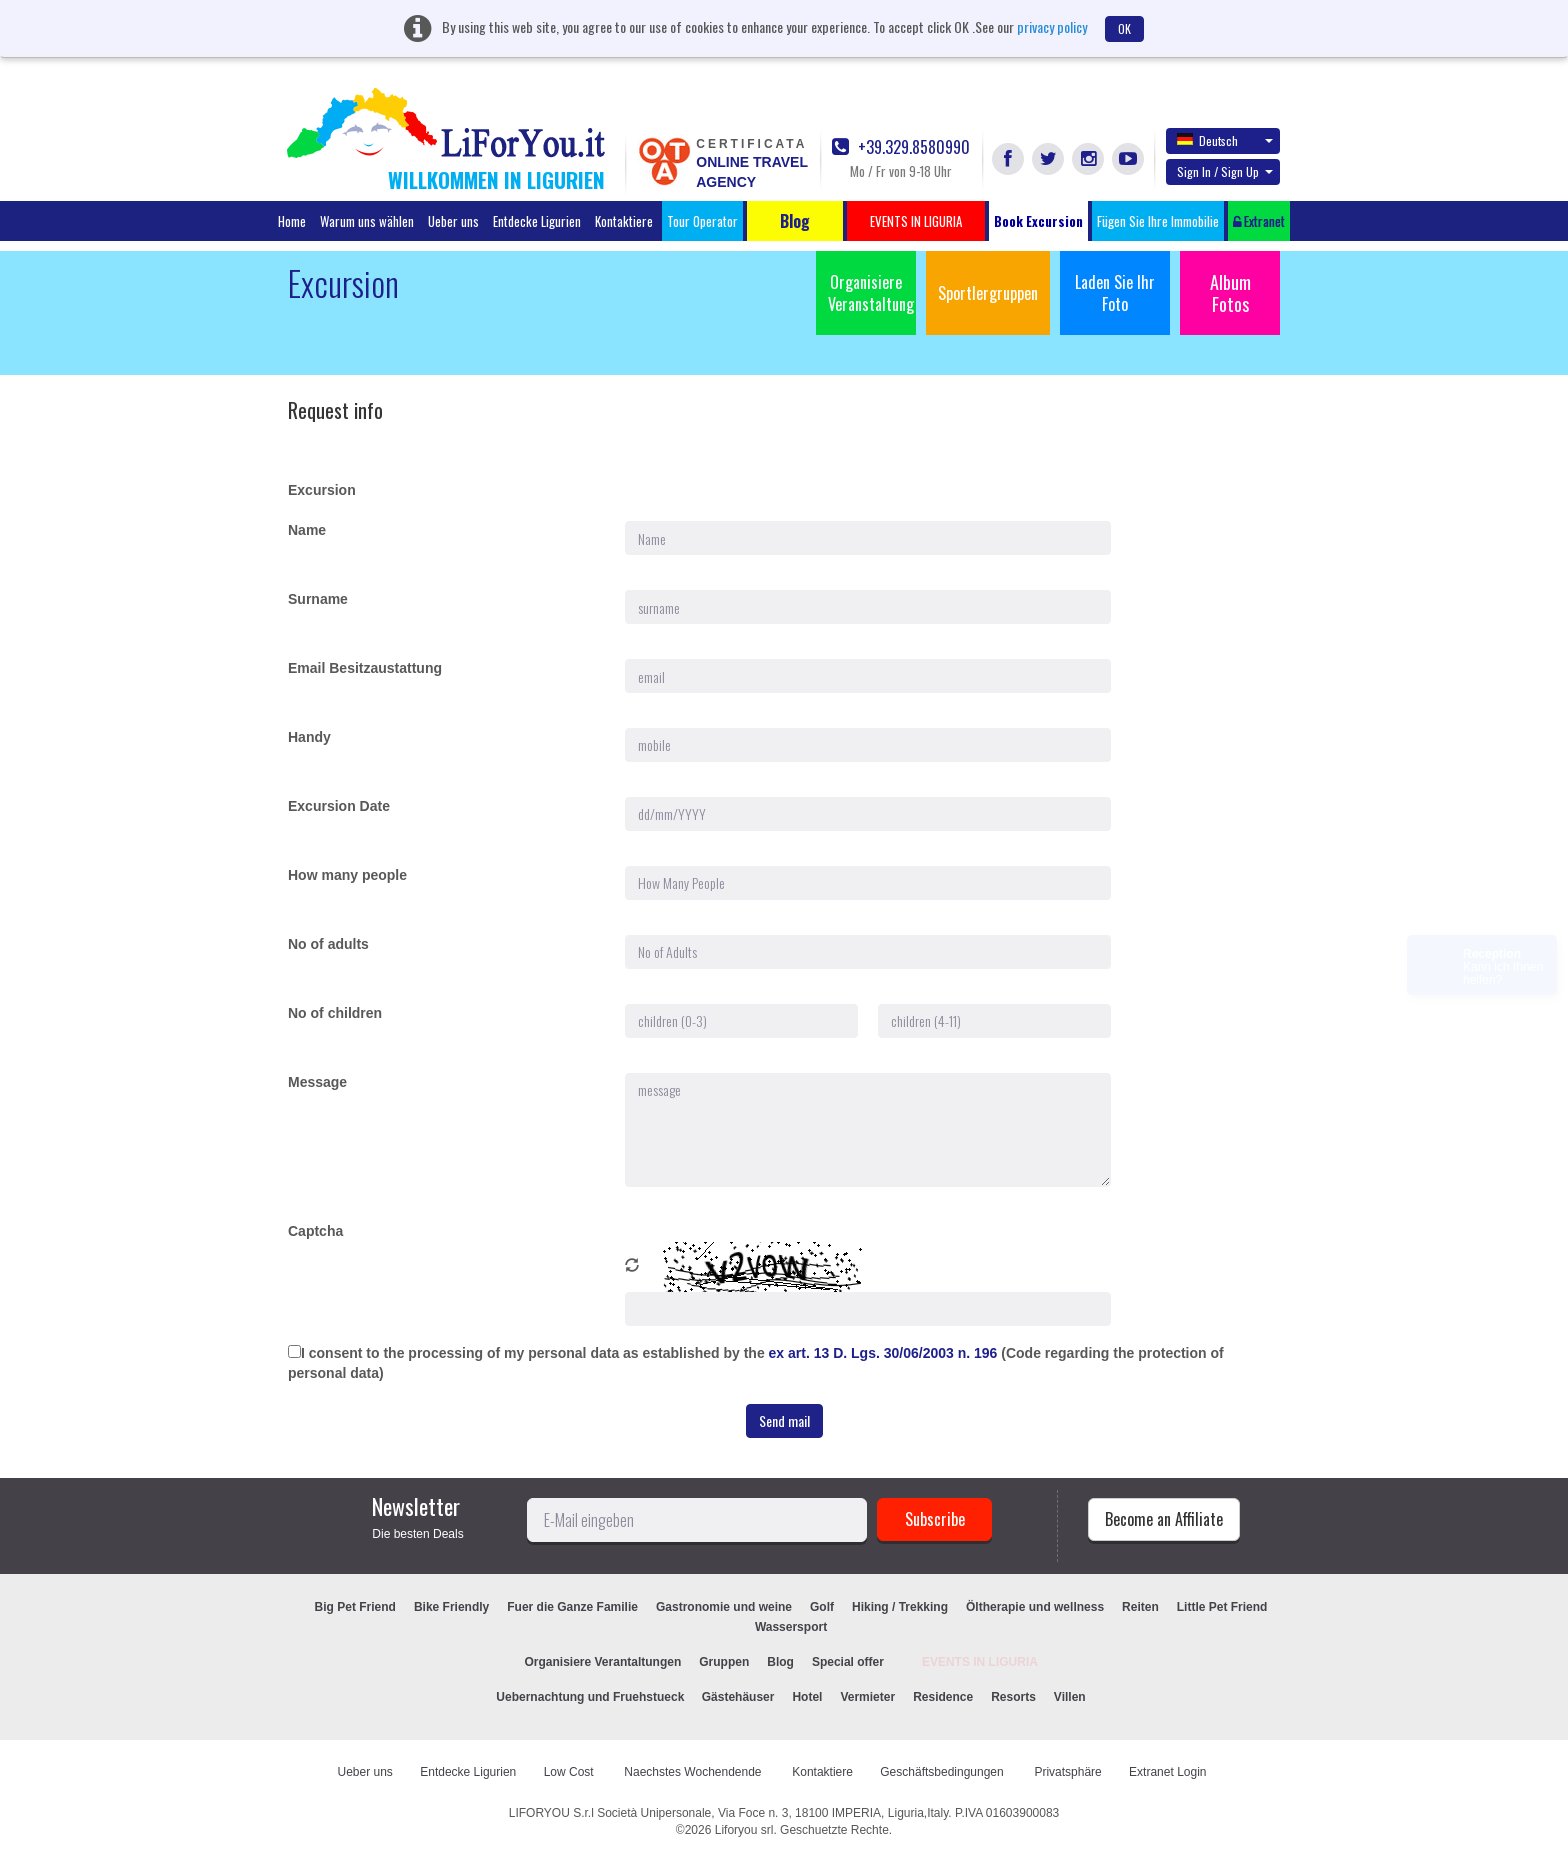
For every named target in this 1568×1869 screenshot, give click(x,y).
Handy (309, 737)
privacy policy (1052, 26)
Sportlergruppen (988, 293)
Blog (780, 1662)
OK (1124, 28)
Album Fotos (1230, 293)
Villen (1070, 1697)
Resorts (1013, 1697)
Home (292, 221)
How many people (347, 875)
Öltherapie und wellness (1035, 1607)
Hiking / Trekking (900, 1607)
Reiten (1140, 1607)
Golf (822, 1607)
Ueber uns (453, 221)
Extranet (1259, 221)
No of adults (328, 944)
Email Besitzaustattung (365, 668)
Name (307, 530)
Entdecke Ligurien (537, 221)
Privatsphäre (1067, 1772)
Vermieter (867, 1697)
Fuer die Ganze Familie (572, 1607)
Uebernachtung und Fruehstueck (591, 1697)
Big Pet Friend (355, 1607)
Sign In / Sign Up (1225, 171)
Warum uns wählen (367, 221)
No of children (335, 1013)
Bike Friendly (451, 1607)
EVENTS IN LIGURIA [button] (916, 221)
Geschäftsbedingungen (943, 1772)
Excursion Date (339, 806)
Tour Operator (702, 221)
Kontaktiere (624, 221)
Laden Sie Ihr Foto (1115, 293)
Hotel (807, 1697)
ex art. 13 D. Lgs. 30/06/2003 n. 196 (885, 1353)
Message (317, 1082)
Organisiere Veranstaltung (871, 293)
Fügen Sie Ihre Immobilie (1158, 221)
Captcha (315, 1231)
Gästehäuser (738, 1697)
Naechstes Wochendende (694, 1772)
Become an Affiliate (1164, 1519)
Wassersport (791, 1627)
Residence (943, 1697)
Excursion (322, 490)
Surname (318, 599)
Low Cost (570, 1772)
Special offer (848, 1662)
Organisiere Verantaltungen (603, 1662)
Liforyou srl (744, 1830)
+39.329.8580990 (901, 147)
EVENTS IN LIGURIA (980, 1662)
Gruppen (724, 1662)
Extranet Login (1167, 1772)
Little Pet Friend (1222, 1607)
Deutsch (1225, 140)
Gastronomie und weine (724, 1607)
